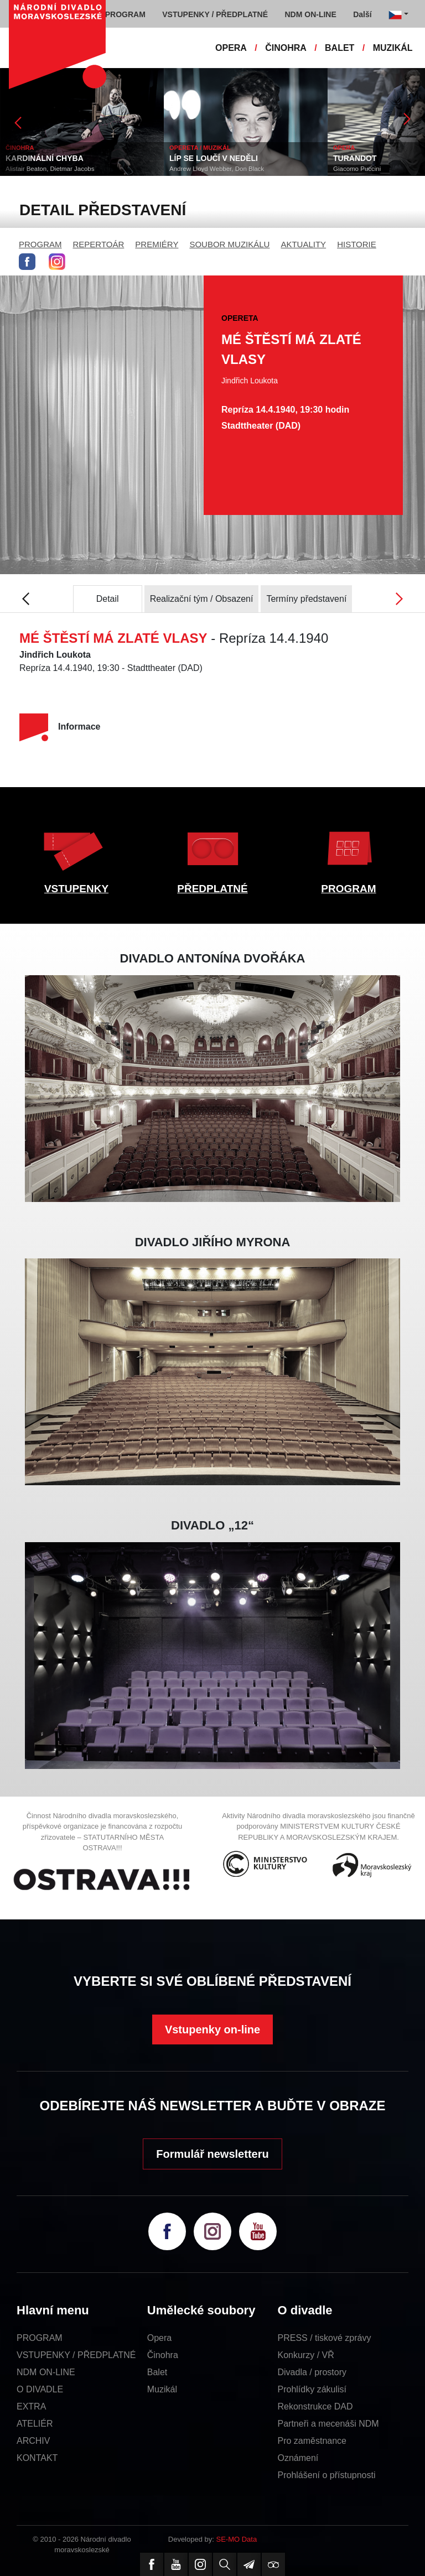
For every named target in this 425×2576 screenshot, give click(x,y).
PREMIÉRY (156, 244)
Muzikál (162, 2389)
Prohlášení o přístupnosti (327, 2475)
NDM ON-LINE (46, 2372)
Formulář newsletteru (212, 2154)
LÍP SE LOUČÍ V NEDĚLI (213, 158)
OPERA (231, 48)
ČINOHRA (286, 48)
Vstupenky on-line (212, 2029)
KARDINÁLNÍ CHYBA (45, 158)
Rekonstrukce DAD (315, 2406)
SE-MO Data (236, 2539)
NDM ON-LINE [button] (310, 14)
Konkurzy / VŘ (306, 2355)
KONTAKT (37, 2458)
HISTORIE (356, 244)
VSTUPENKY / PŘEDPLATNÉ (76, 2355)
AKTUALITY (303, 244)
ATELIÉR (35, 2423)
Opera (159, 2338)
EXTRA (31, 2406)
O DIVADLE (40, 2389)
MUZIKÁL (393, 48)
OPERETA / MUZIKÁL (200, 147)
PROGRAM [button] (125, 14)
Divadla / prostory (312, 2372)
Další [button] (362, 14)
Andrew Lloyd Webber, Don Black (216, 168)
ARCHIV (33, 2440)
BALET (339, 48)
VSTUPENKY (76, 888)
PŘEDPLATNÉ (212, 888)
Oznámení (298, 2458)
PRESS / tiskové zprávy (324, 2338)
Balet (157, 2372)
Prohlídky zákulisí (312, 2389)
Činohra (162, 2355)
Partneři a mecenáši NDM (328, 2423)
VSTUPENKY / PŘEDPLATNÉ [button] (215, 14)
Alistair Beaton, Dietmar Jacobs (50, 168)
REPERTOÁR (99, 244)
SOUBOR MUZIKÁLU (229, 244)
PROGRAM (40, 244)
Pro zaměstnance (312, 2440)
